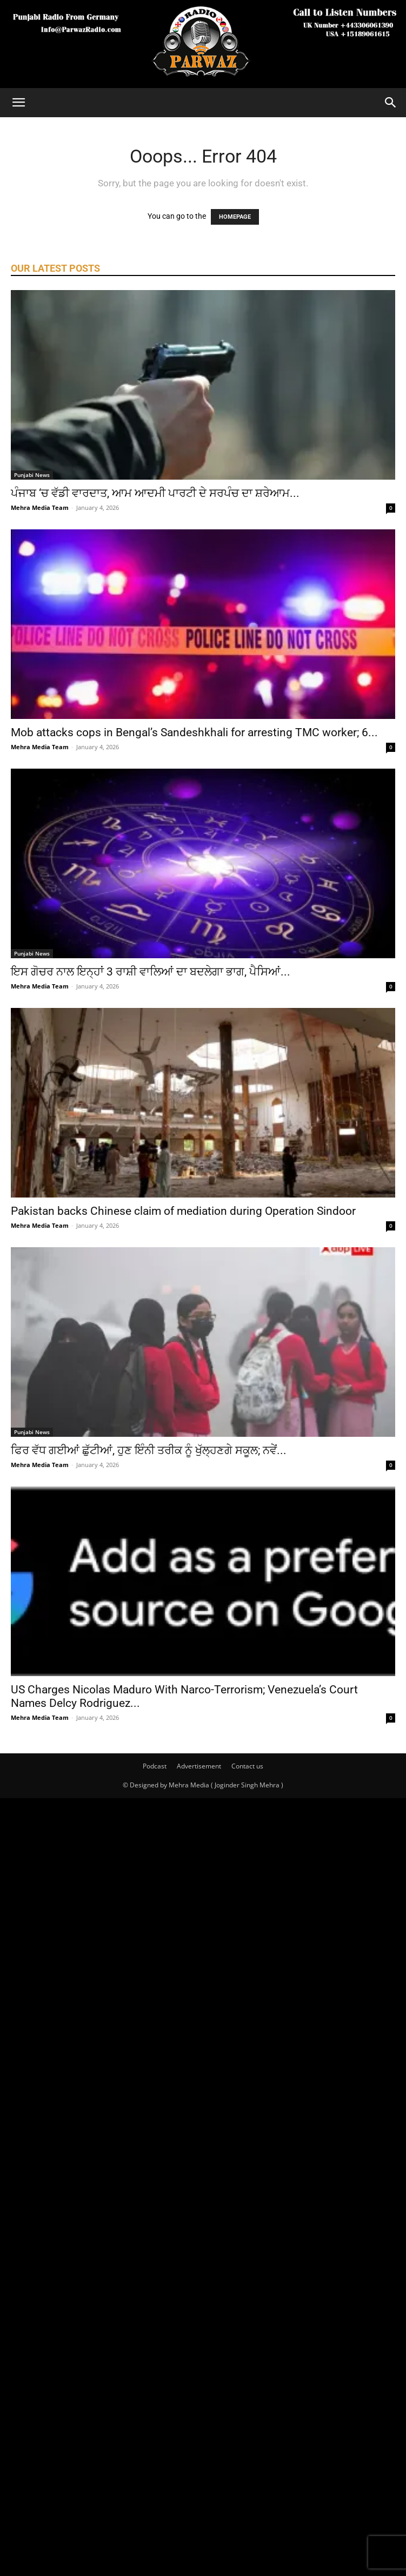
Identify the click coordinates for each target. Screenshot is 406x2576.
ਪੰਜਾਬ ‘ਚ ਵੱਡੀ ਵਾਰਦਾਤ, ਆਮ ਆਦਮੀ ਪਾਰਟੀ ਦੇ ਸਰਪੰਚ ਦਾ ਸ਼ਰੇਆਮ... (155, 493)
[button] (18, 102)
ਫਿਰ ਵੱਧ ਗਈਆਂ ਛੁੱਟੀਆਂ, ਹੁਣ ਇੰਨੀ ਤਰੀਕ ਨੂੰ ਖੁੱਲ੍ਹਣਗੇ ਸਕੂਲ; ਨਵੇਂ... (149, 1450)
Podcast (155, 1766)
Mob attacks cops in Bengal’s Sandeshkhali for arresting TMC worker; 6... (194, 732)
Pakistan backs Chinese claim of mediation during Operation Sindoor (183, 1211)
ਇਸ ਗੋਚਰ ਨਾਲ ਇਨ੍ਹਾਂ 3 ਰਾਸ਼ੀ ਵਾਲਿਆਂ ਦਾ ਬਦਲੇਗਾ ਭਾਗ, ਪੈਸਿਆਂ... (150, 971)
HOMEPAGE (235, 216)
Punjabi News (32, 475)
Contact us (247, 1766)
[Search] (391, 102)
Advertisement (199, 1766)
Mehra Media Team (40, 507)
